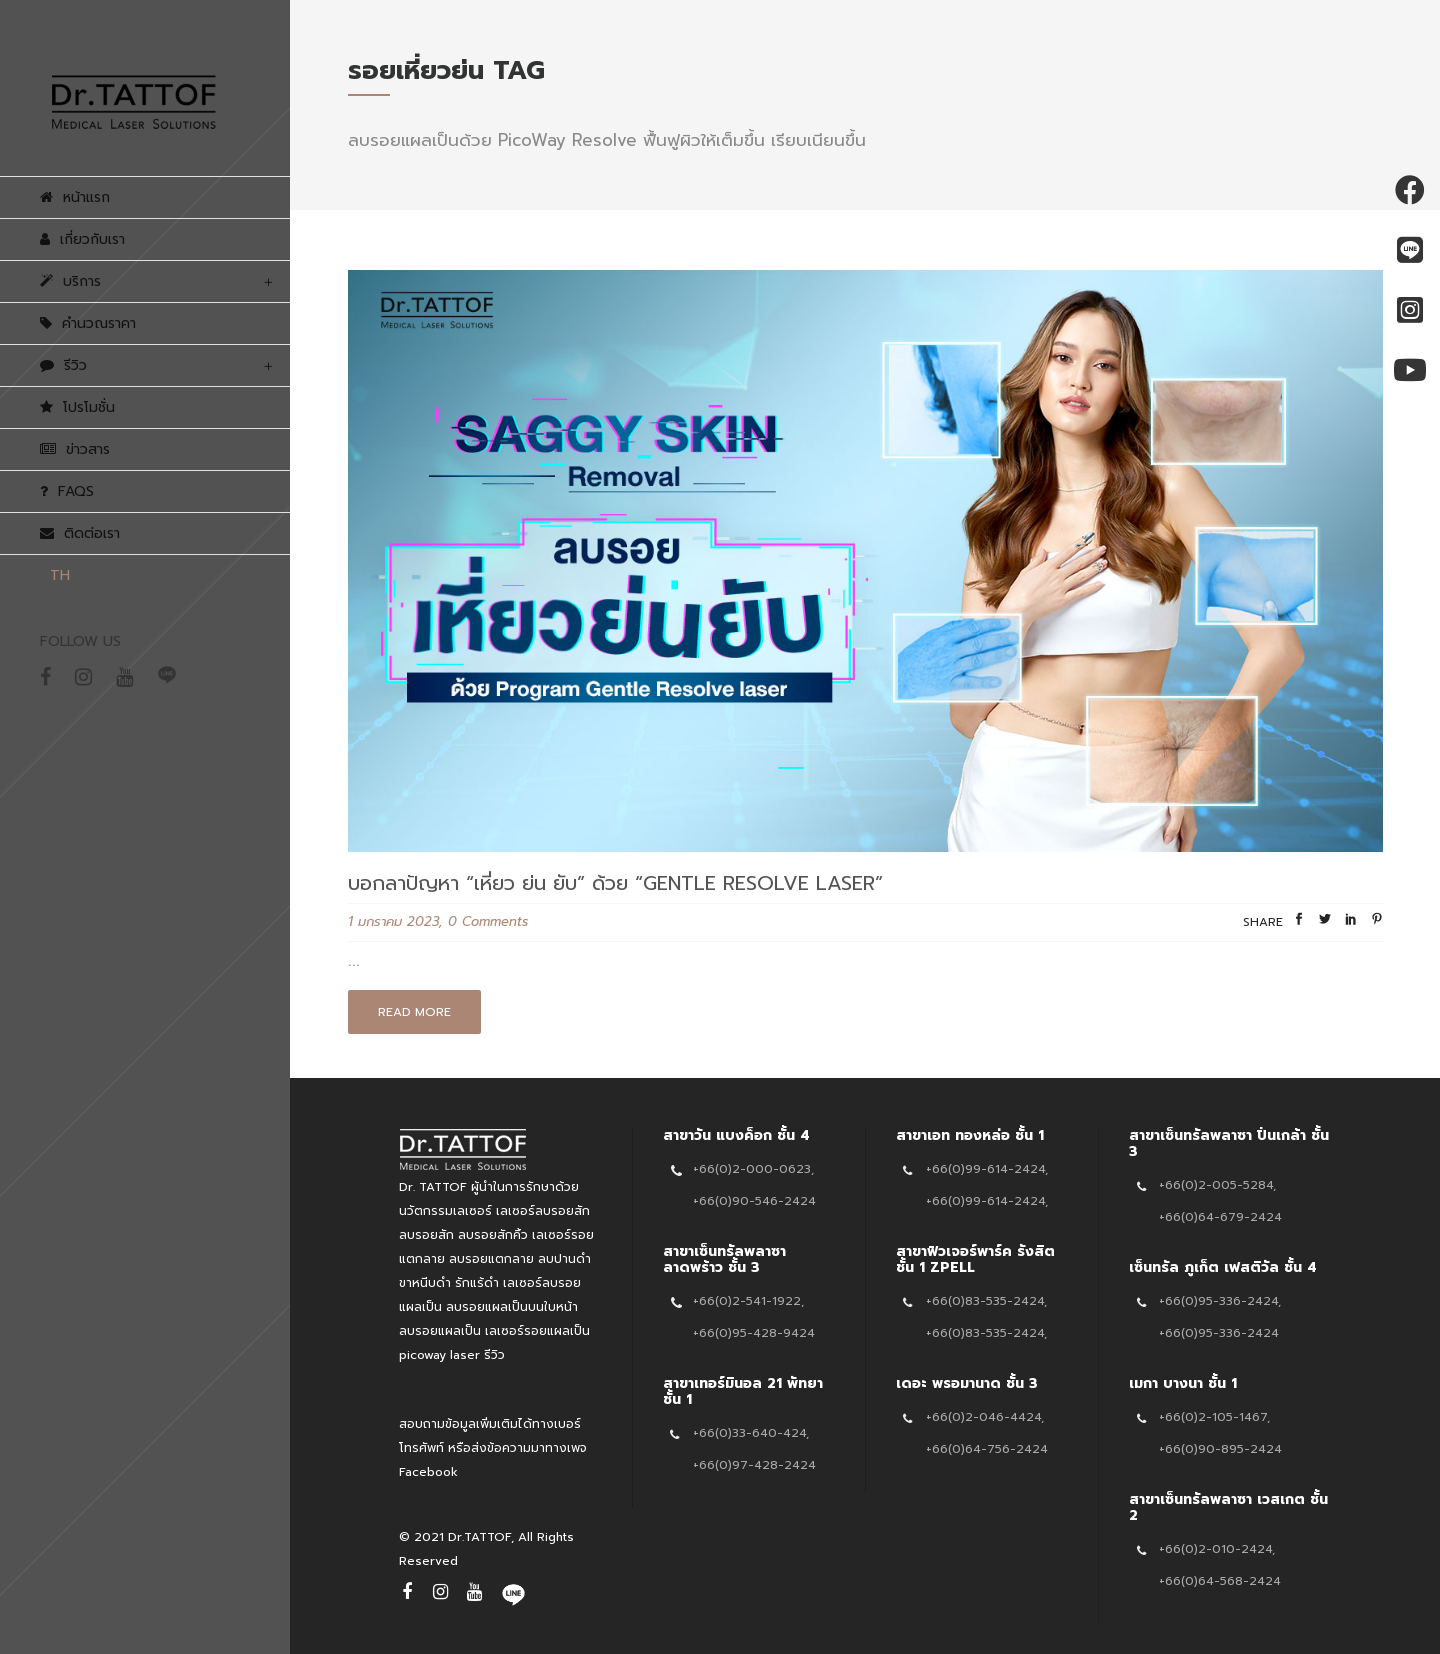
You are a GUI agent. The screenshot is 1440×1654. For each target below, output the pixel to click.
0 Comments (488, 921)
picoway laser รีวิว (452, 1355)
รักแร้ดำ (477, 1283)
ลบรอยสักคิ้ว (493, 1235)
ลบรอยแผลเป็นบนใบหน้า (512, 1307)
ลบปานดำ (564, 1259)
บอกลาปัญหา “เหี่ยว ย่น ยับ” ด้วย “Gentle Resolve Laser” (615, 883)
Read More (414, 1012)
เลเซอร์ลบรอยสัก (543, 1211)
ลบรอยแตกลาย (491, 1259)
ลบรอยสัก (426, 1235)
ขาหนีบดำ (425, 1283)
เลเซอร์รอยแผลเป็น (537, 1331)
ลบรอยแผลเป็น (440, 1331)
